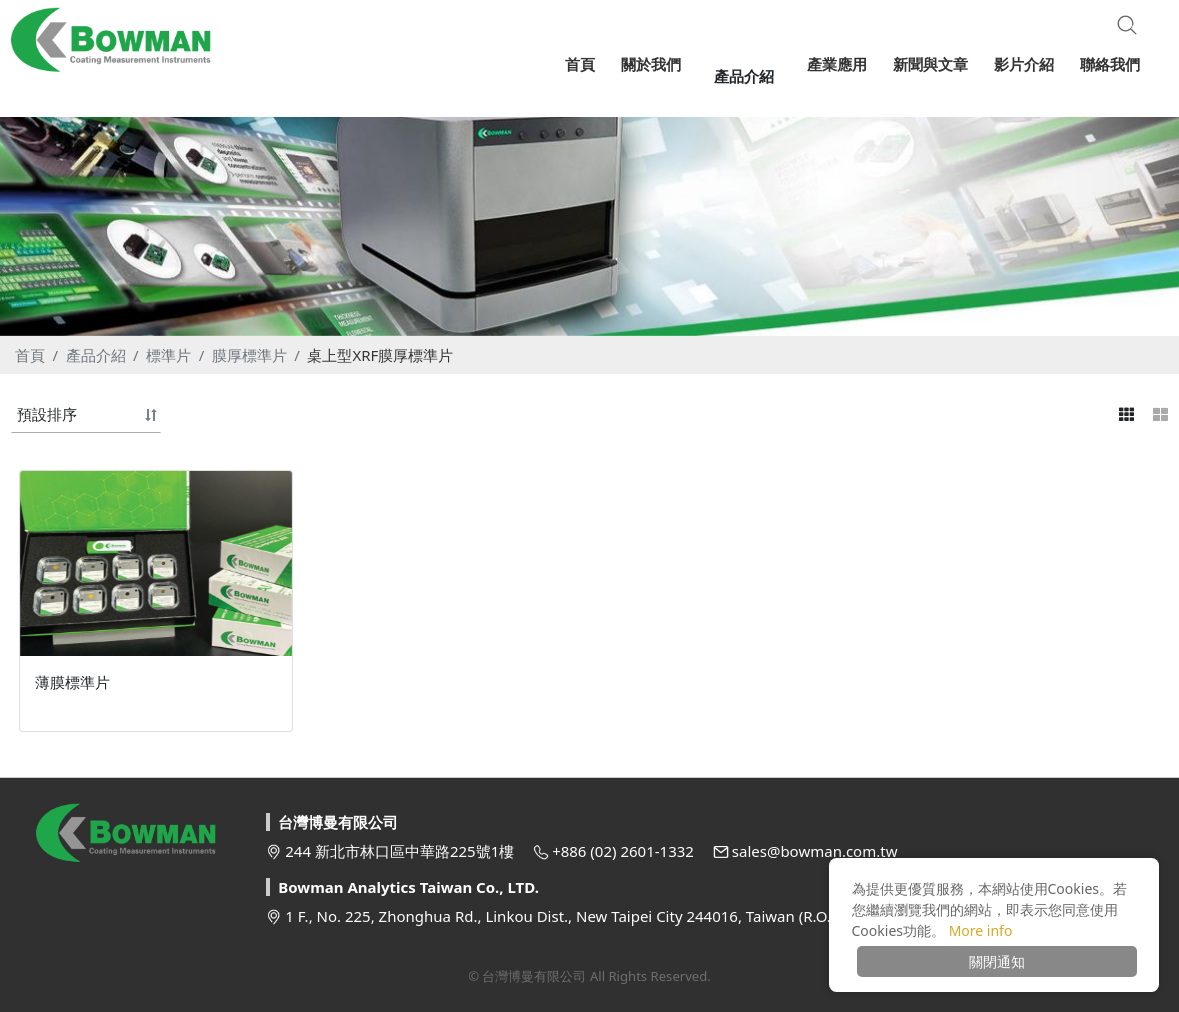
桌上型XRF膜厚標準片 (380, 355)
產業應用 (837, 64)
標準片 (168, 355)
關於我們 (665, 64)
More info (981, 930)
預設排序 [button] (47, 414)
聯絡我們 (1110, 64)
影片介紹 (1024, 64)
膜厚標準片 (249, 355)
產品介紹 (96, 355)
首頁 (30, 355)
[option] (589, 218)
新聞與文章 (930, 64)
